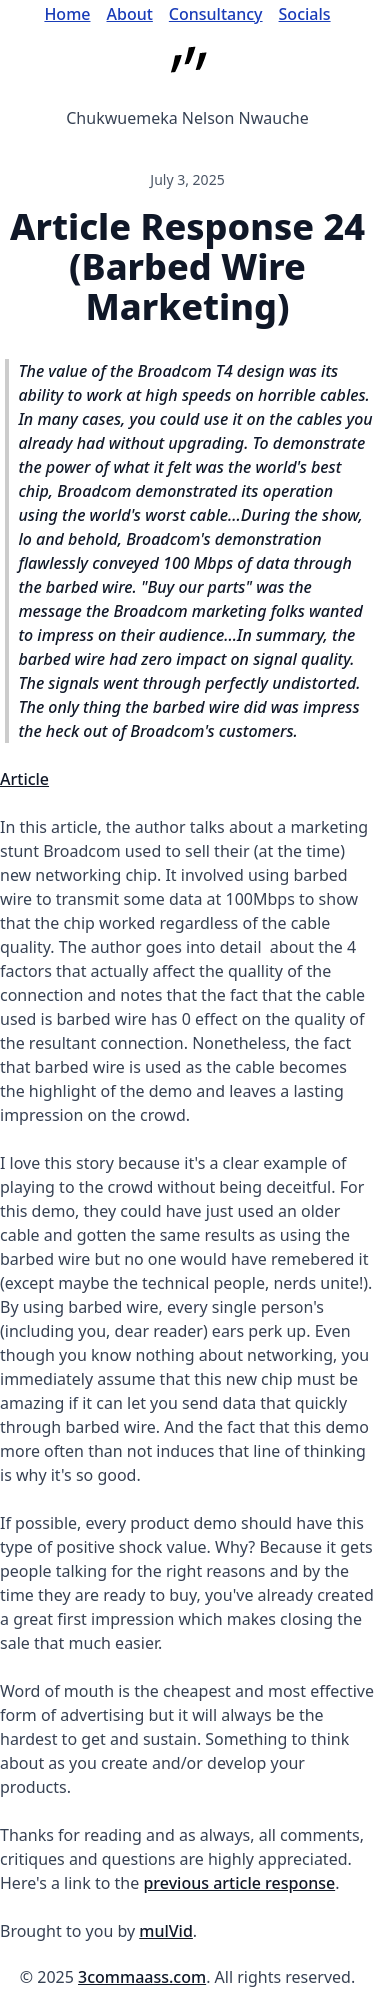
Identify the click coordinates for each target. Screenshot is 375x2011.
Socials (305, 14)
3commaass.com (142, 1977)
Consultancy (216, 14)
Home (67, 14)
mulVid (166, 1931)
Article (24, 779)
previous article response (239, 1883)
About (130, 14)
